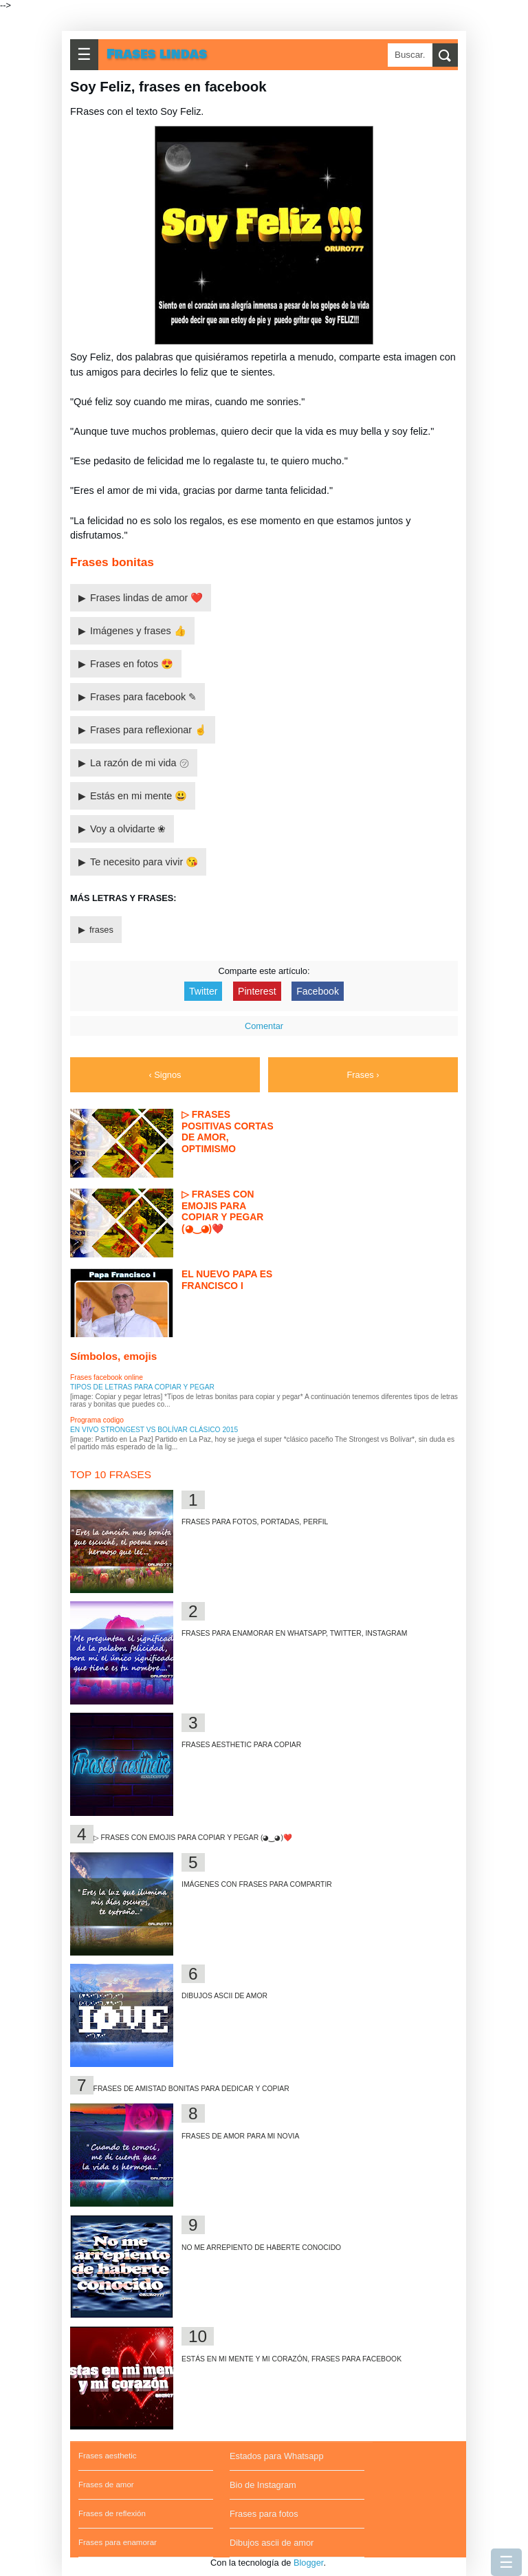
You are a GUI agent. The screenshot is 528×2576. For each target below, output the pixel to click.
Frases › (363, 1075)
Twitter (203, 991)
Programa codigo (97, 1420)
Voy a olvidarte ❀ (128, 828)
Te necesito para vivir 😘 (144, 861)
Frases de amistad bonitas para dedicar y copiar (191, 2088)
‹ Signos (165, 1075)
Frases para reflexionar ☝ (148, 729)
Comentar (264, 1026)
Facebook (317, 991)
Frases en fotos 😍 (131, 663)
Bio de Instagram (263, 2485)
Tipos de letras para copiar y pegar (142, 1387)
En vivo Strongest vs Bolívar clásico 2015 (154, 1429)
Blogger (308, 2562)
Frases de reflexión (112, 2513)
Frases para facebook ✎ (143, 696)
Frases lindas (157, 54)
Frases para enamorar (117, 2542)
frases (101, 929)
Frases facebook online (106, 1377)
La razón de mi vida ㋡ (139, 762)
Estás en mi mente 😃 (138, 795)
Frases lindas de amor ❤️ (146, 597)
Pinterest (257, 991)
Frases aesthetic (107, 2455)
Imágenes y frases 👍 (138, 630)
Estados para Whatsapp (277, 2456)
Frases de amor (106, 2484)
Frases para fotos (264, 2514)
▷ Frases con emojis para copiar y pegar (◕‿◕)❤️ (193, 1837)
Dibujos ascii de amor (272, 2542)
